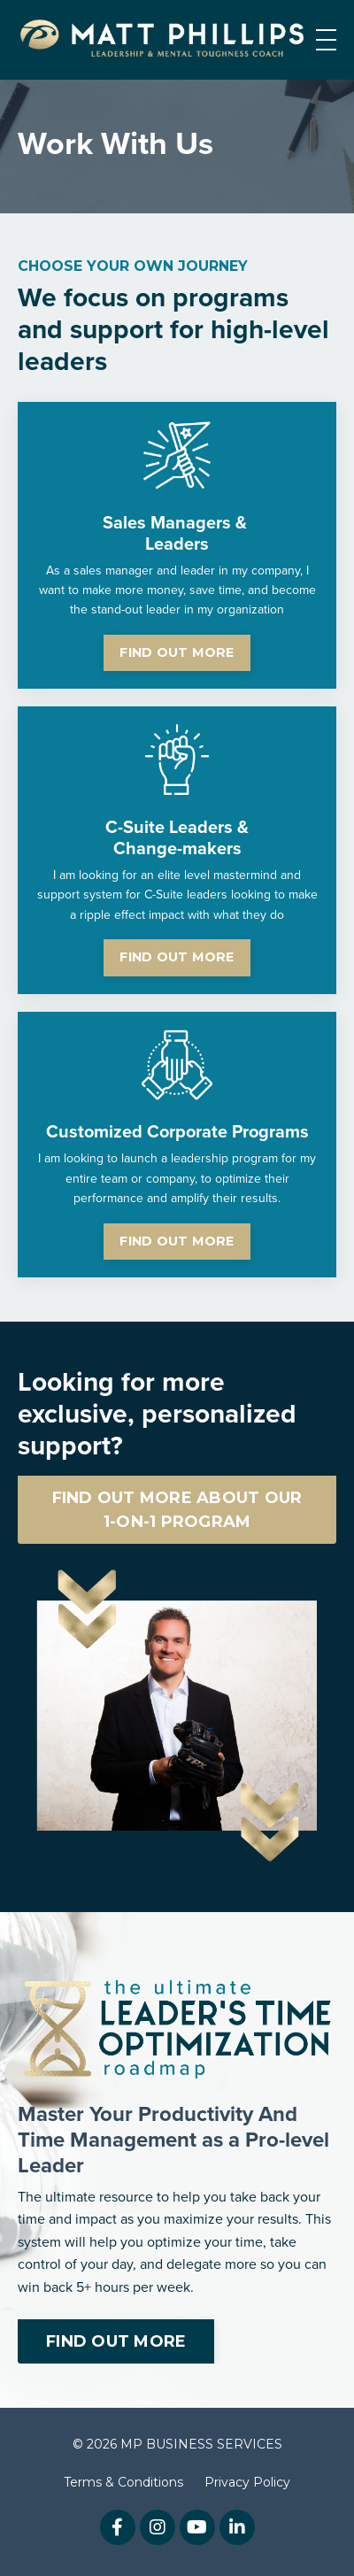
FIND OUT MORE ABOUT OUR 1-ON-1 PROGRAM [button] (177, 1509)
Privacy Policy (247, 2482)
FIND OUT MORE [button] (176, 652)
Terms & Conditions (123, 2482)
